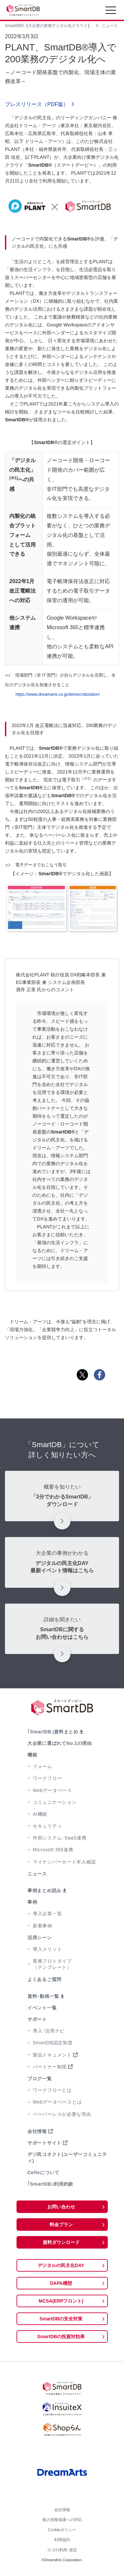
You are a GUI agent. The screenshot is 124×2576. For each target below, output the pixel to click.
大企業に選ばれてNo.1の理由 (59, 1743)
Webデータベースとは (57, 2102)
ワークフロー (47, 1778)
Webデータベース (52, 1790)
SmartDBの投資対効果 (61, 2336)
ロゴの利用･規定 (62, 2555)
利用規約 (62, 2544)
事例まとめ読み (44, 1890)
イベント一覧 (42, 2007)
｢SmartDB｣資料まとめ (52, 1731)
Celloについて (43, 2172)
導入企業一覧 (47, 1913)
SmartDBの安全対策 (61, 2318)
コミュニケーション (54, 1802)
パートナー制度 (50, 2066)
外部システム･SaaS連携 (59, 1837)
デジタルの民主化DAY (61, 2265)
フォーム (42, 1766)
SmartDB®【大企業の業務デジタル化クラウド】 (48, 25)
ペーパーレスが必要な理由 (62, 2114)
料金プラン (61, 2224)
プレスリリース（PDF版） (36, 104)
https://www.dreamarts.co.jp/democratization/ (58, 694)
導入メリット (47, 1949)
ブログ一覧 (39, 2078)
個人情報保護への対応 (62, 2522)
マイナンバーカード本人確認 (64, 1861)
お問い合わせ (61, 2206)
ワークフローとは (52, 2090)
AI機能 (40, 1814)
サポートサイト (44, 2142)
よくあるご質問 (44, 1979)
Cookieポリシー (62, 2533)
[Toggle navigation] (110, 12)
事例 (32, 1902)
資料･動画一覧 (43, 1996)
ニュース (110, 25)
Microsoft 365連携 (53, 1849)
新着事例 (42, 1925)
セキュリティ (47, 1826)
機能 (32, 1754)
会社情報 (37, 2131)
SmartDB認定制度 (53, 2042)
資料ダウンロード (61, 2242)
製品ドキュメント (52, 2055)
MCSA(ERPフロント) (61, 2301)
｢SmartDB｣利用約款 (50, 2184)
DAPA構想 (61, 2283)
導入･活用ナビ (48, 2030)
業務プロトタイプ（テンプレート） (52, 1964)
